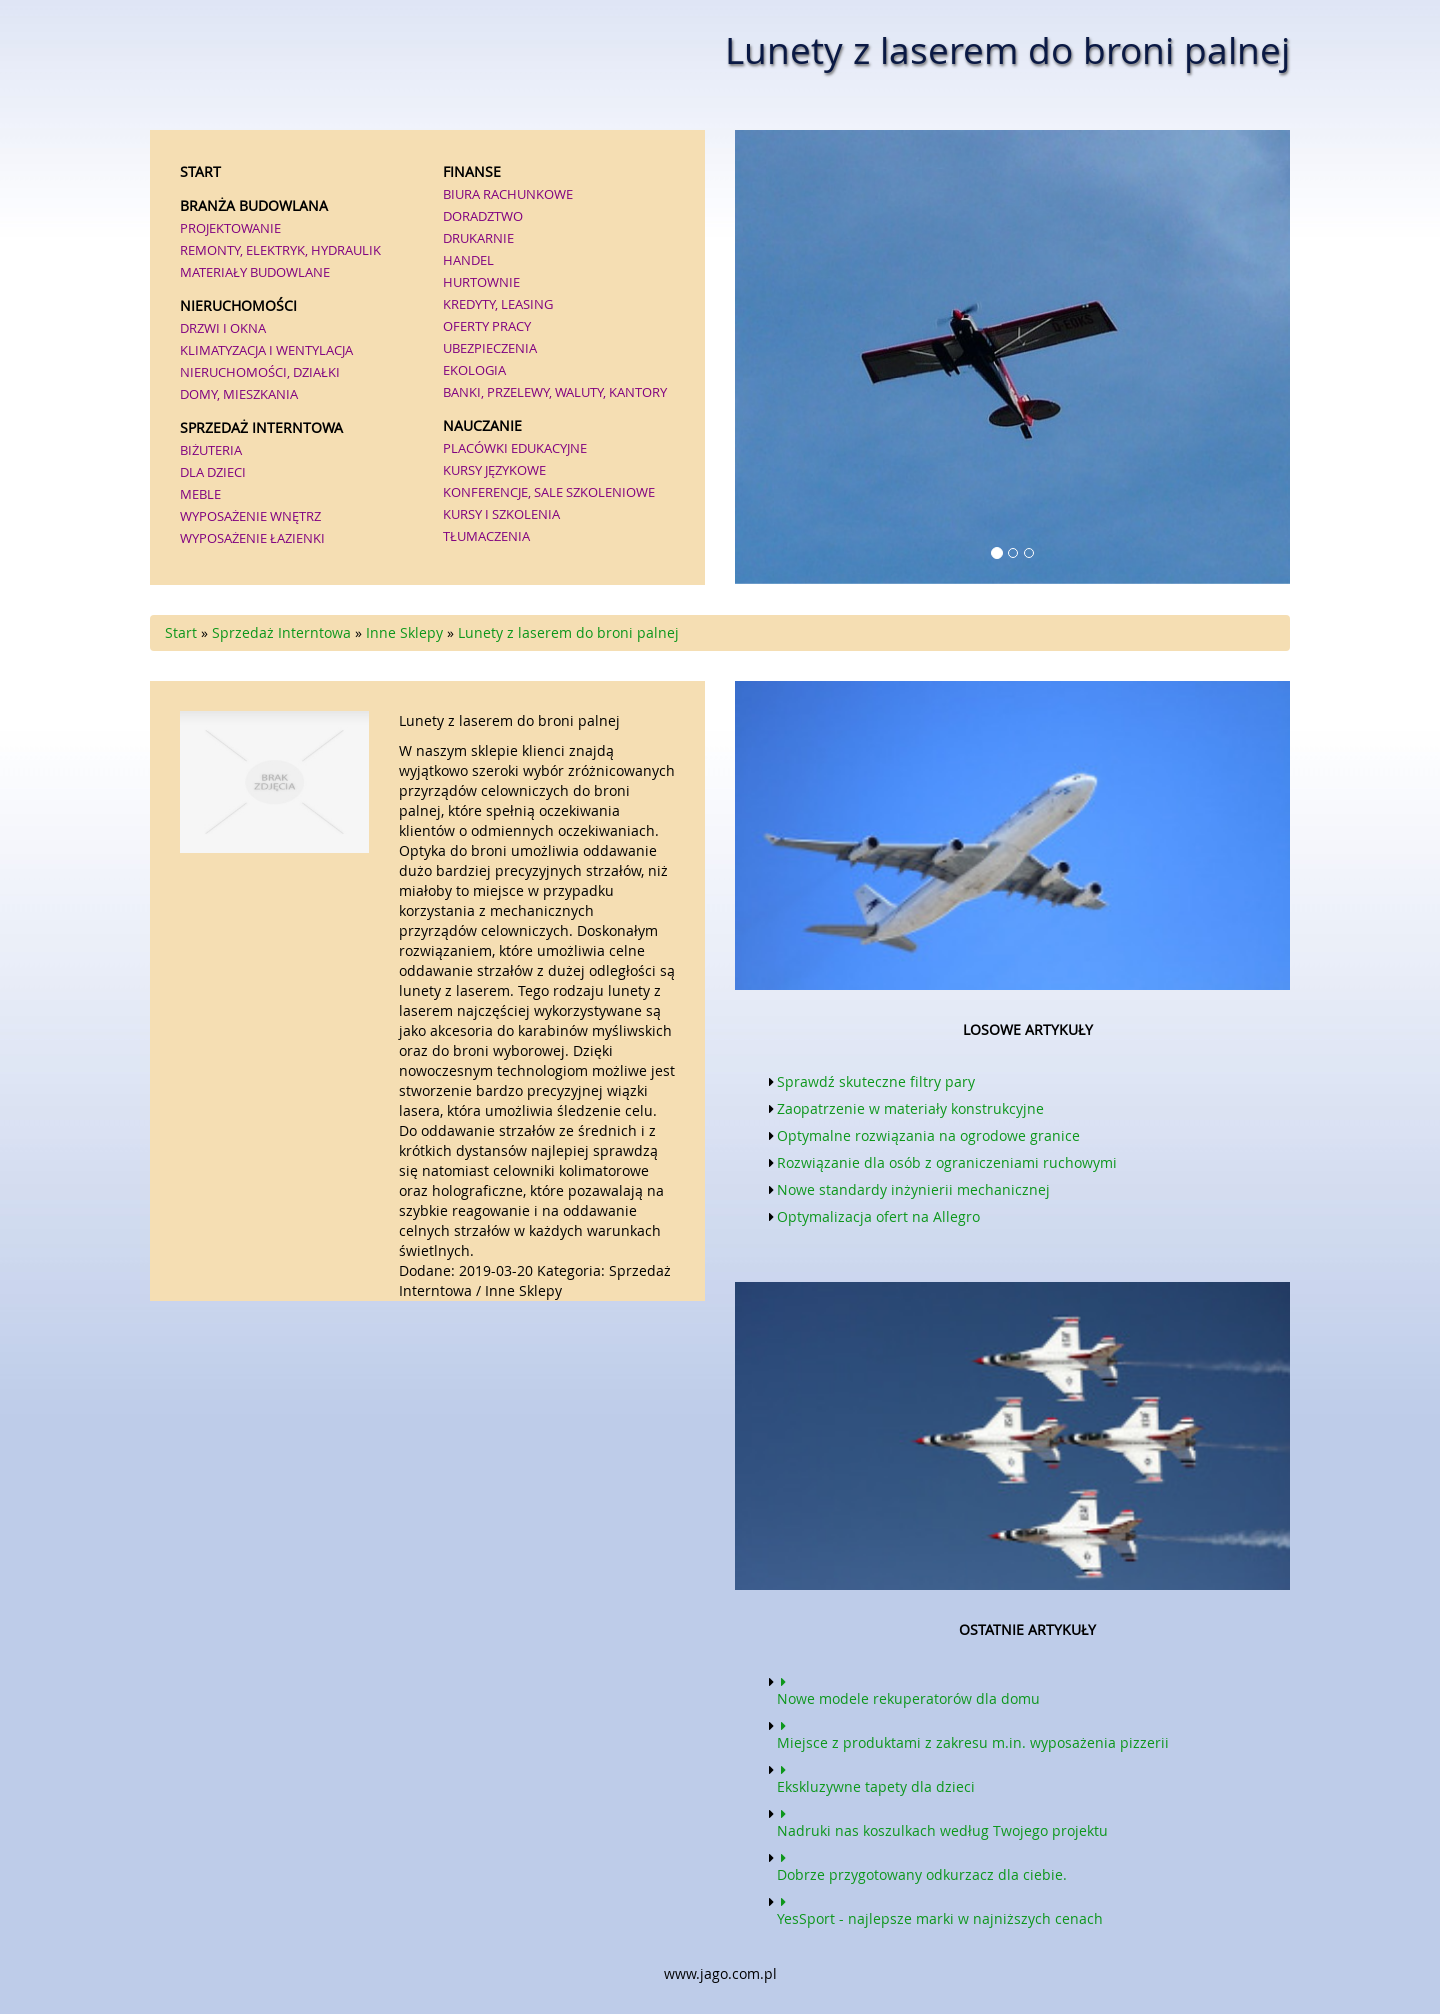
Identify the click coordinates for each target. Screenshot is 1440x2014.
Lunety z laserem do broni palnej (568, 632)
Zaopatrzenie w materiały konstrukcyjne (910, 1108)
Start (181, 632)
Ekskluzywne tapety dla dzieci (876, 1777)
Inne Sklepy (404, 632)
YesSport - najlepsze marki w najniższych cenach (940, 1909)
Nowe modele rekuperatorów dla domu (908, 1689)
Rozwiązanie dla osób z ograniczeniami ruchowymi (947, 1162)
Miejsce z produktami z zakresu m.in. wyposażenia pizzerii (973, 1733)
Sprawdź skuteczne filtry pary (876, 1081)
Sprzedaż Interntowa (281, 632)
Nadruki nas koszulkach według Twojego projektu (942, 1821)
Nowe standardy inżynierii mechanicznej (913, 1189)
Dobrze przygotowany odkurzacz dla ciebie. (922, 1865)
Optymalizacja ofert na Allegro (878, 1216)
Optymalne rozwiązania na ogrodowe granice (928, 1135)
